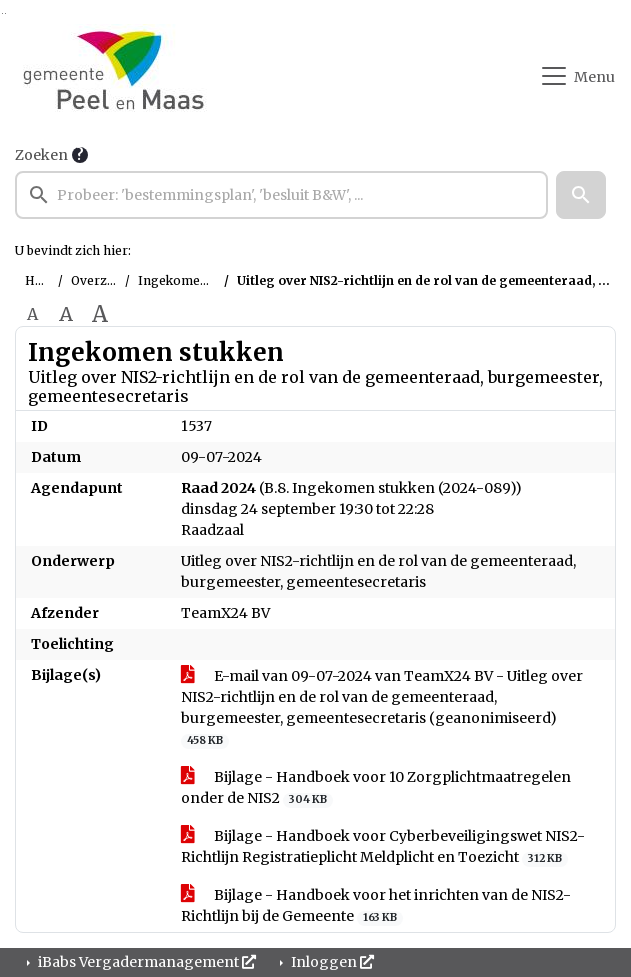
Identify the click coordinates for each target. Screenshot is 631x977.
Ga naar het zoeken (2, 13)
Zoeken (41, 155)
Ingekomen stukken (198, 280)
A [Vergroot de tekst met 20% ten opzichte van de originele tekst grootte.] (66, 314)
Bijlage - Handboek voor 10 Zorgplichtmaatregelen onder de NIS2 (376, 788)
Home (43, 280)
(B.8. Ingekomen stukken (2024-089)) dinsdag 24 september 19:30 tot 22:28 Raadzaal (351, 509)
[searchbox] (281, 195)
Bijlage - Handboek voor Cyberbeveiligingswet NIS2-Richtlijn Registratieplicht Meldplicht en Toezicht (383, 847)
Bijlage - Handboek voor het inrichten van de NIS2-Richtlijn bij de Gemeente (376, 906)
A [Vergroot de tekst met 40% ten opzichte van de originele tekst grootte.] (100, 314)
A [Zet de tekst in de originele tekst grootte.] (32, 314)
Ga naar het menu (5, 13)
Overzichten (107, 280)
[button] (581, 195)
